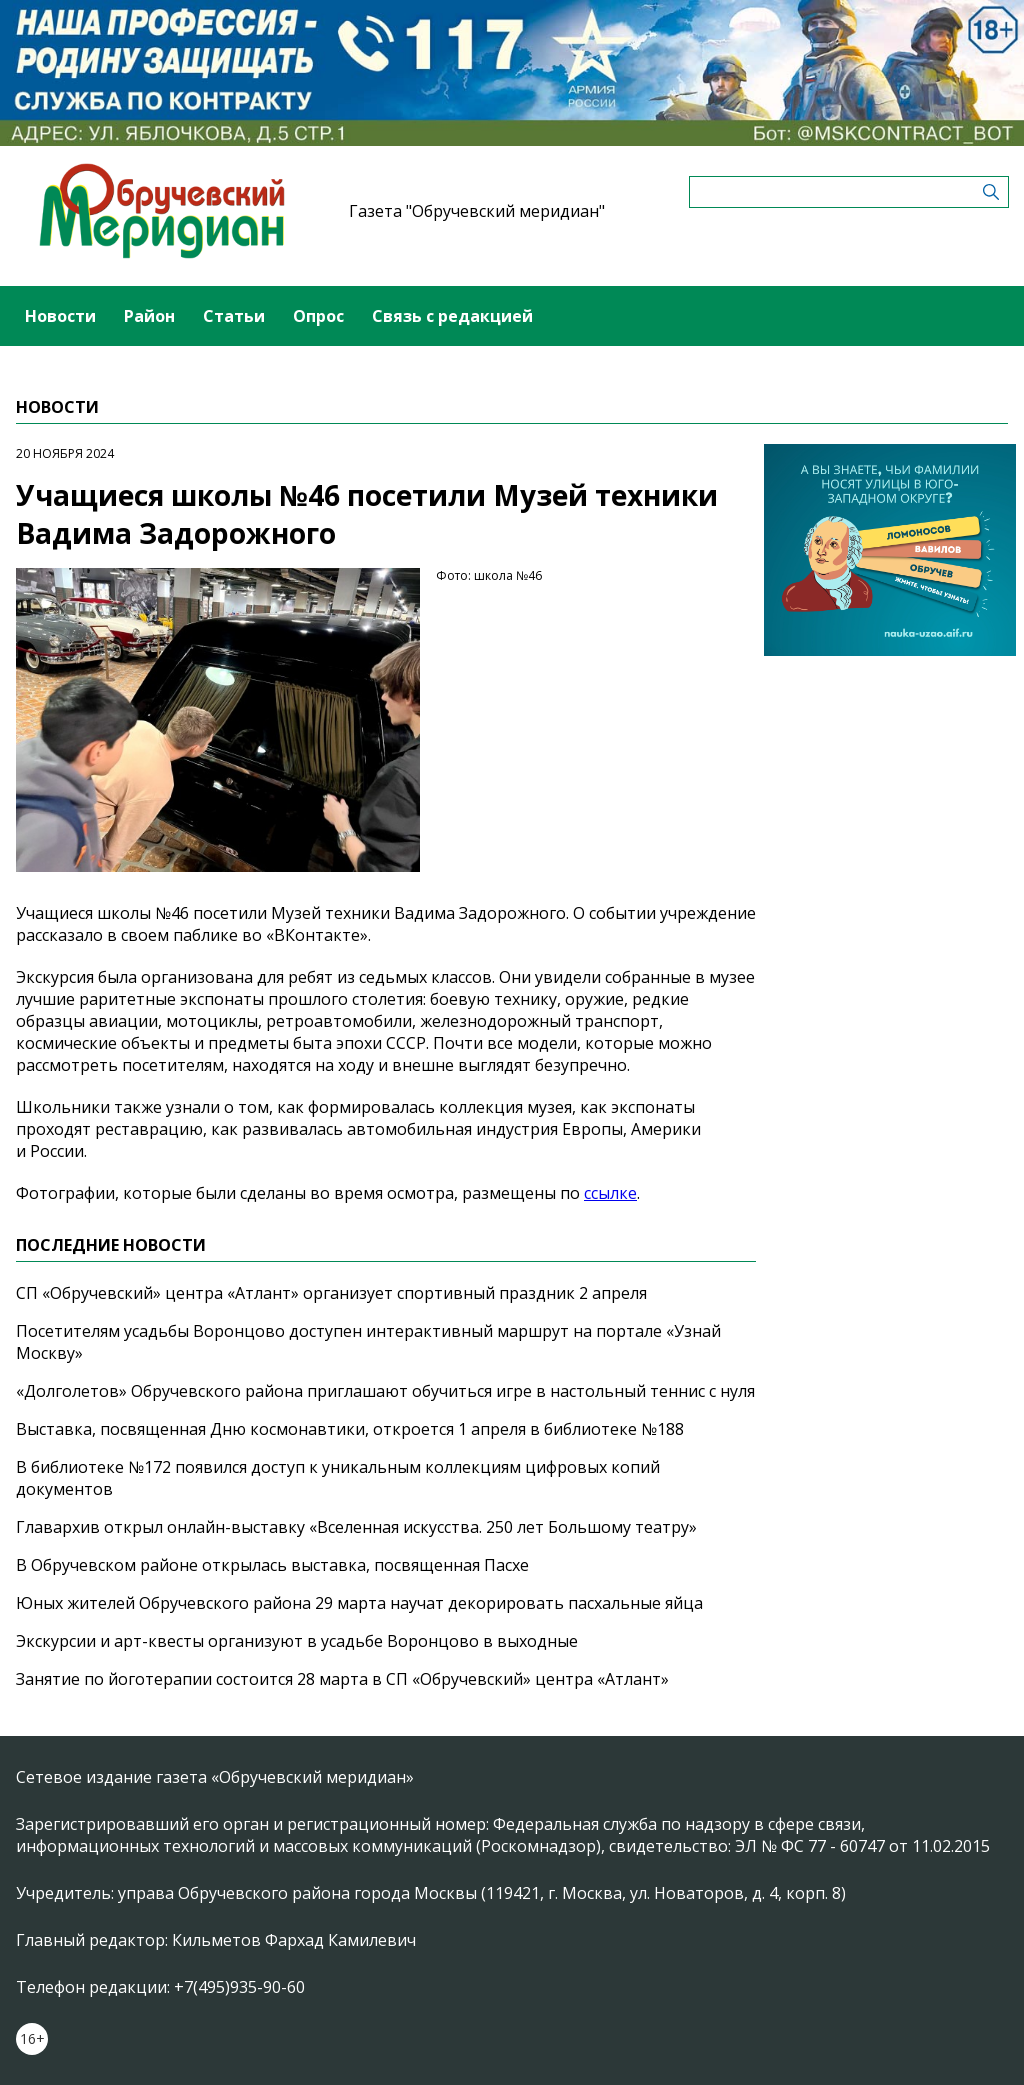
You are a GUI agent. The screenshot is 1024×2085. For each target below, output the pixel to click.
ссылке (610, 1193)
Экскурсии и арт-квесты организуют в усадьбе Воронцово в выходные (297, 1641)
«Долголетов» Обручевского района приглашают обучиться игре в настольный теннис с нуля (385, 1391)
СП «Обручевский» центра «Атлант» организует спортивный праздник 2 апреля (331, 1293)
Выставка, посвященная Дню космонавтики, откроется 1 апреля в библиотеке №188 (350, 1429)
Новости (60, 316)
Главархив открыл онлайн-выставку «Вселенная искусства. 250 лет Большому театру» (356, 1527)
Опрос (318, 316)
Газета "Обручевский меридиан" (477, 211)
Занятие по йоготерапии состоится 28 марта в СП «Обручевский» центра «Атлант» (342, 1679)
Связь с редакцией (452, 316)
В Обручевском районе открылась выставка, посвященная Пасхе (272, 1565)
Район (149, 316)
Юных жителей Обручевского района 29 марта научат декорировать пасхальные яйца (359, 1603)
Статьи (234, 316)
